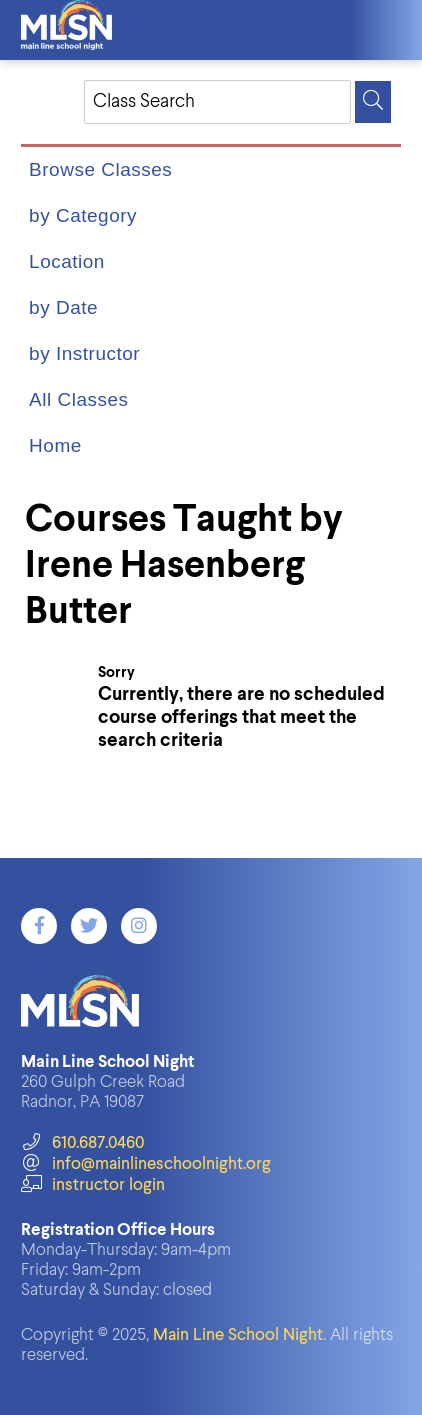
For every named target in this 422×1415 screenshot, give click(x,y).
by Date (63, 307)
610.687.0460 (82, 1143)
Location (67, 261)
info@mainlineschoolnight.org (146, 1164)
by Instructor (84, 353)
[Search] (373, 102)
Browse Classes (100, 169)
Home (55, 445)
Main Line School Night (238, 1335)
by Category (83, 215)
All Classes (78, 399)
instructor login (93, 1185)
